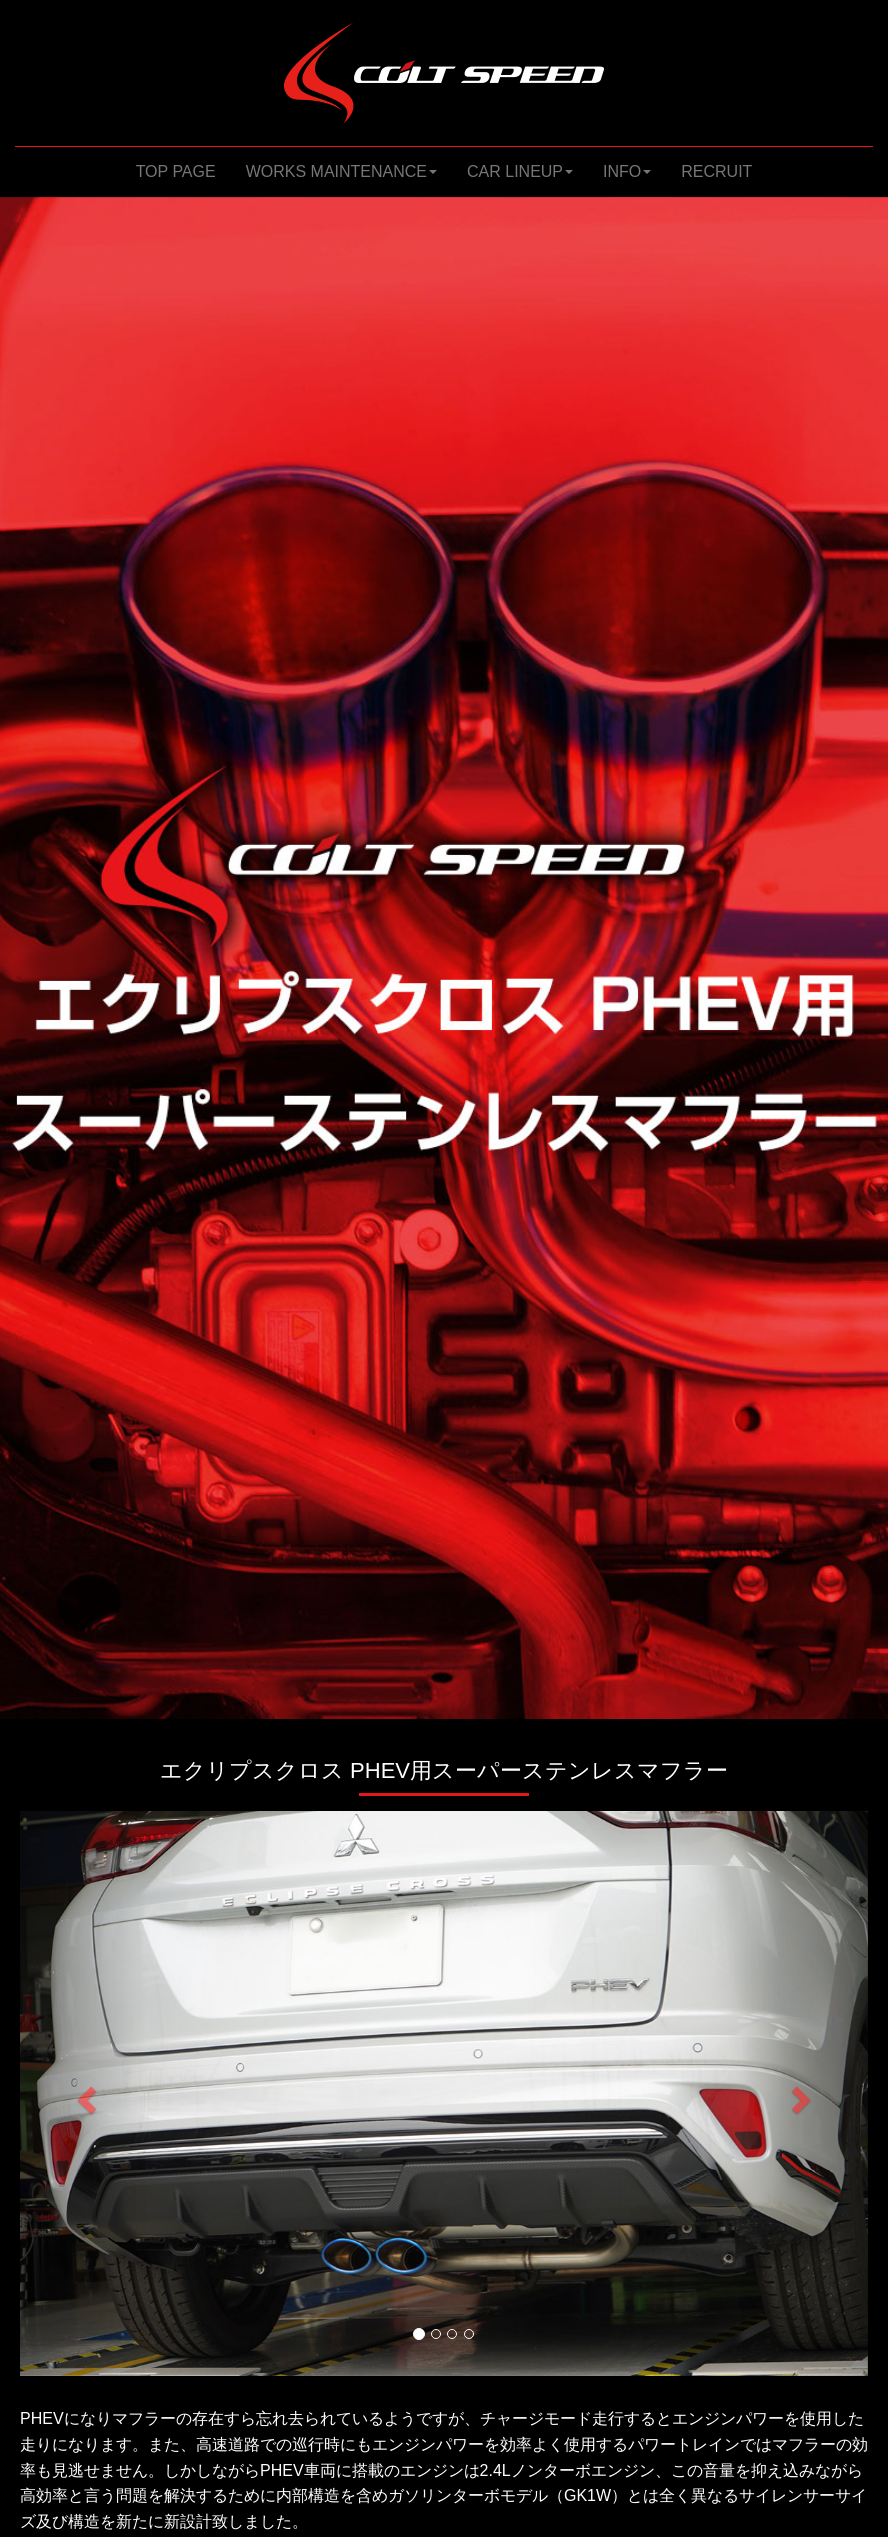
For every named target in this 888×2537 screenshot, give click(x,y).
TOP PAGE (183, 170)
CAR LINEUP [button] (520, 171)
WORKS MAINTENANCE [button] (341, 171)
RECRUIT (716, 171)
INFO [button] (627, 171)
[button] (83, 2093)
